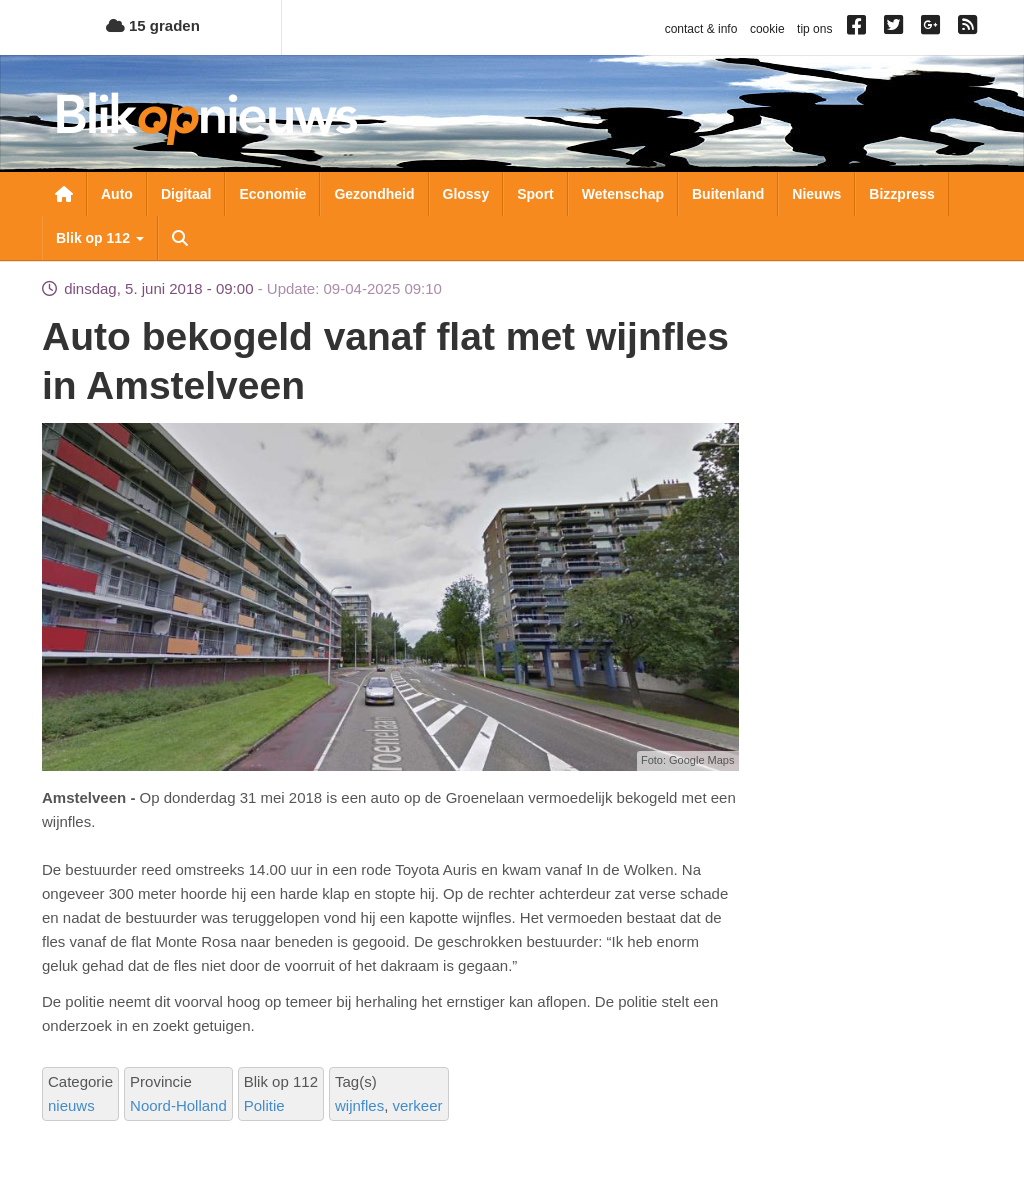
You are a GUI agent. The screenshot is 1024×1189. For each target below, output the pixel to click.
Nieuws (816, 194)
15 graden (153, 25)
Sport (535, 194)
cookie (767, 29)
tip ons (814, 29)
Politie (264, 1105)
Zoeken (180, 238)
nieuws (71, 1105)
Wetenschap (623, 194)
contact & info (701, 29)
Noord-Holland (178, 1105)
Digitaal (186, 194)
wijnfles (359, 1105)
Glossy (466, 194)
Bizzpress (901, 194)
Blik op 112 (100, 238)
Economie (272, 194)
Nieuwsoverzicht (64, 194)
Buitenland (728, 194)
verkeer (418, 1105)
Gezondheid (374, 194)
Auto (117, 194)
